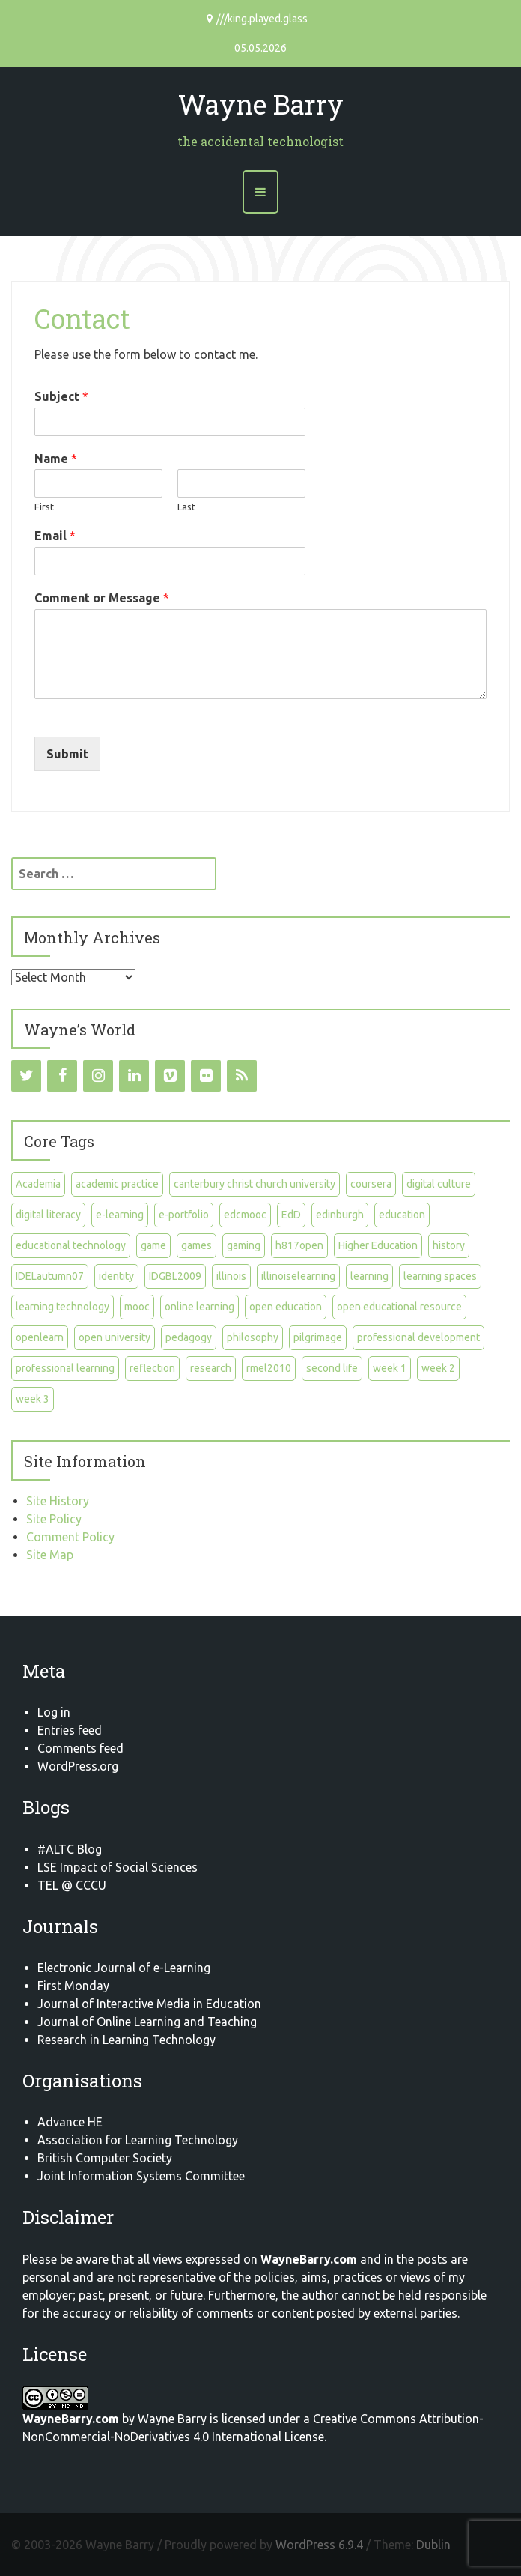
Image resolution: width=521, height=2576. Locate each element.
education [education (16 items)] (402, 1215)
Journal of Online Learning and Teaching (147, 2021)
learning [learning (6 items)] (369, 1276)
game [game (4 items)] (153, 1245)
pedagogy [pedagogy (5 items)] (188, 1337)
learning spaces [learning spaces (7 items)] (440, 1276)
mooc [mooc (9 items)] (137, 1307)
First (44, 506)
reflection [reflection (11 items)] (152, 1368)
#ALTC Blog (69, 1849)
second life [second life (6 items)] (332, 1368)
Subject (61, 396)
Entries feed (69, 1730)
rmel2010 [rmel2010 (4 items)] (268, 1368)
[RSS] (242, 1076)
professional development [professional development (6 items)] (418, 1337)
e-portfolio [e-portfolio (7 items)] (184, 1215)
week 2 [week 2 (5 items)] (438, 1368)
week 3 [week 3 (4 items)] (32, 1399)
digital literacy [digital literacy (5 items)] (48, 1215)
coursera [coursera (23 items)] (370, 1184)
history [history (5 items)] (449, 1245)
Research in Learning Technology (126, 2039)
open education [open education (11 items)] (285, 1307)
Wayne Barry (261, 104)
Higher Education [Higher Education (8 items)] (378, 1245)
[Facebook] (62, 1076)
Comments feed (80, 1748)
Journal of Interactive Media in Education (149, 2003)
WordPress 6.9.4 (319, 2544)
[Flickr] (206, 1076)
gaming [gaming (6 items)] (243, 1245)
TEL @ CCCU (71, 1885)
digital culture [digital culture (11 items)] (438, 1184)
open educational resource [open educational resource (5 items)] (399, 1307)
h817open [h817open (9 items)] (299, 1245)
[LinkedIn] (134, 1076)
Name (55, 458)
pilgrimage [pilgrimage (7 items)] (317, 1337)
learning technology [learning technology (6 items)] (62, 1307)
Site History (57, 1501)
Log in (53, 1712)
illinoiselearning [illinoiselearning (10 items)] (298, 1276)
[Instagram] (98, 1076)
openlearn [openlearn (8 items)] (40, 1337)
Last (186, 506)
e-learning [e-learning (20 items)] (120, 1215)
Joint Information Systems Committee (141, 2176)
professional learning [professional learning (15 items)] (65, 1368)
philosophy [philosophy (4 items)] (252, 1337)
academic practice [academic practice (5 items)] (117, 1184)
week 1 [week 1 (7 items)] (389, 1368)
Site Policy (54, 1519)
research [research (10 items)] (210, 1368)
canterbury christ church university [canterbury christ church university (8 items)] (254, 1184)
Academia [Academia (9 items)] (38, 1184)
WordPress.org (77, 1766)
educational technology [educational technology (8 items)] (71, 1245)
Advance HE (70, 2122)
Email (55, 535)
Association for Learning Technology (137, 2140)
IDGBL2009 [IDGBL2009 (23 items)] (175, 1276)
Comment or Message (101, 598)
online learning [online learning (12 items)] (199, 1307)
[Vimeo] (170, 1076)
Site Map (49, 1554)
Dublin (433, 2544)
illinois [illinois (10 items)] (231, 1276)
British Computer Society (104, 2158)
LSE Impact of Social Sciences (117, 1867)
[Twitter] (26, 1076)
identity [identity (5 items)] (116, 1276)
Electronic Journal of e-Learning (123, 1967)
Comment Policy (70, 1537)
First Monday (73, 1985)
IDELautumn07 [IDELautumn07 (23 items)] (50, 1276)
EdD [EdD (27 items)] (291, 1215)
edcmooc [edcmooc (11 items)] (245, 1215)
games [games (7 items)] (196, 1245)
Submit (67, 754)
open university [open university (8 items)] (114, 1337)
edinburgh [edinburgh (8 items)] (340, 1215)
